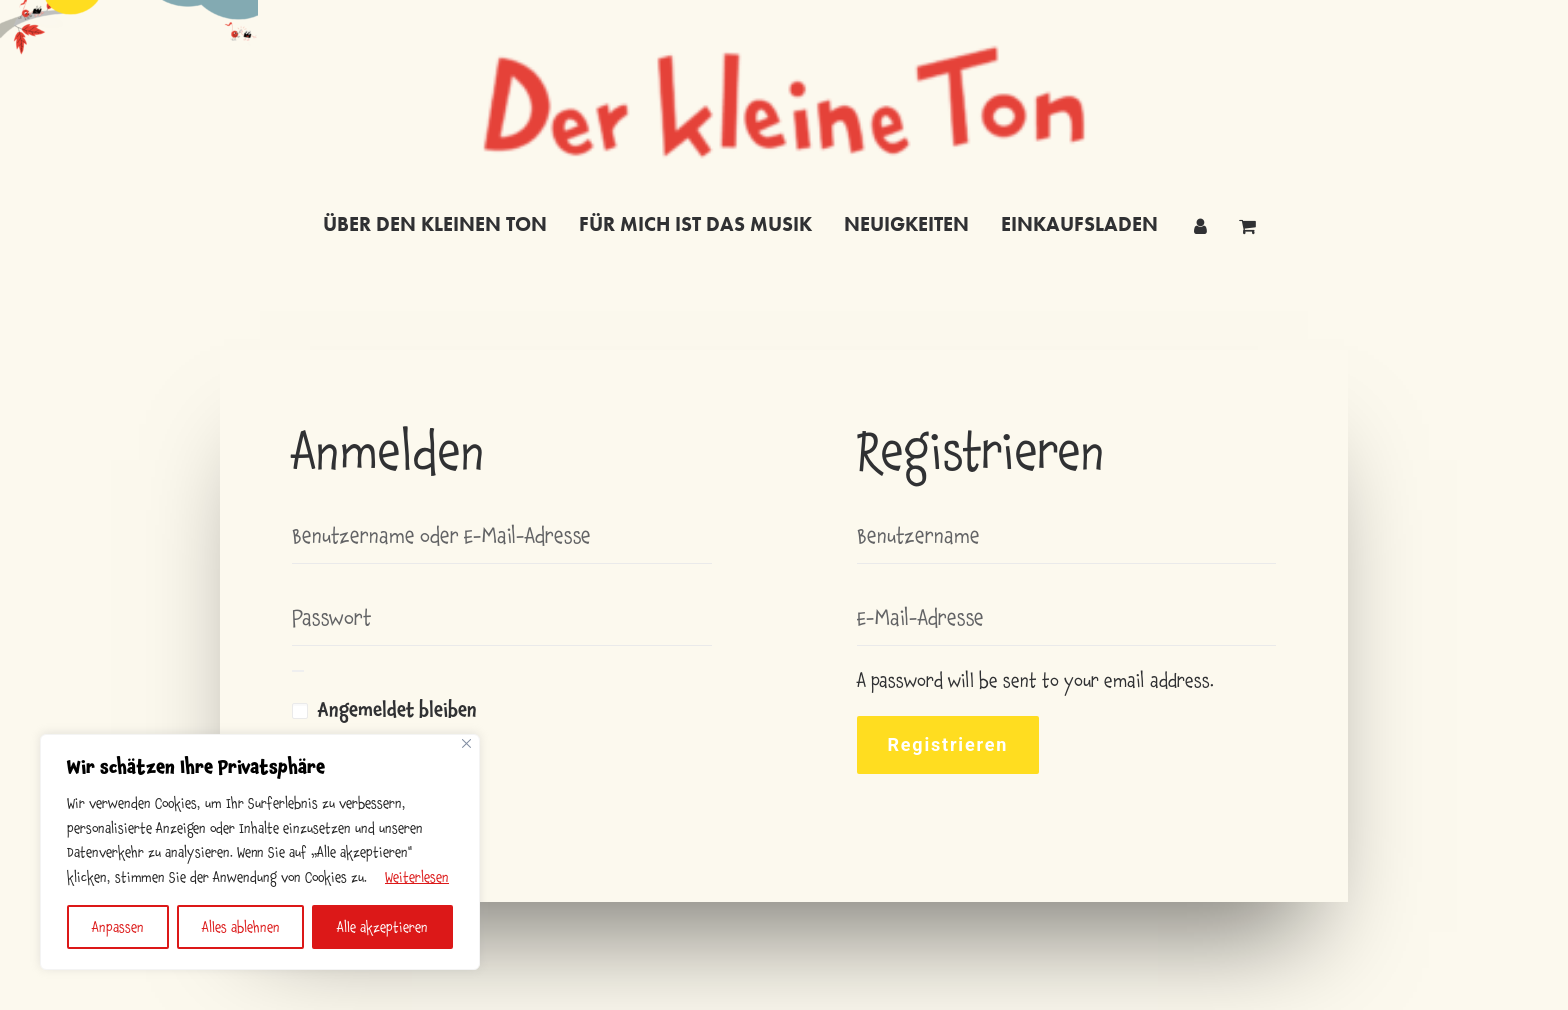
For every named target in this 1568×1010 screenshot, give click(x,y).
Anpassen (118, 927)
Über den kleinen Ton (435, 224)
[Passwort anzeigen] (298, 671)
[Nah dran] (466, 743)
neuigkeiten (906, 224)
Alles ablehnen (241, 927)
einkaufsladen (1079, 224)
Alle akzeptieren (382, 927)
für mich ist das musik (695, 224)
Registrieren (948, 744)
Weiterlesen (417, 877)
